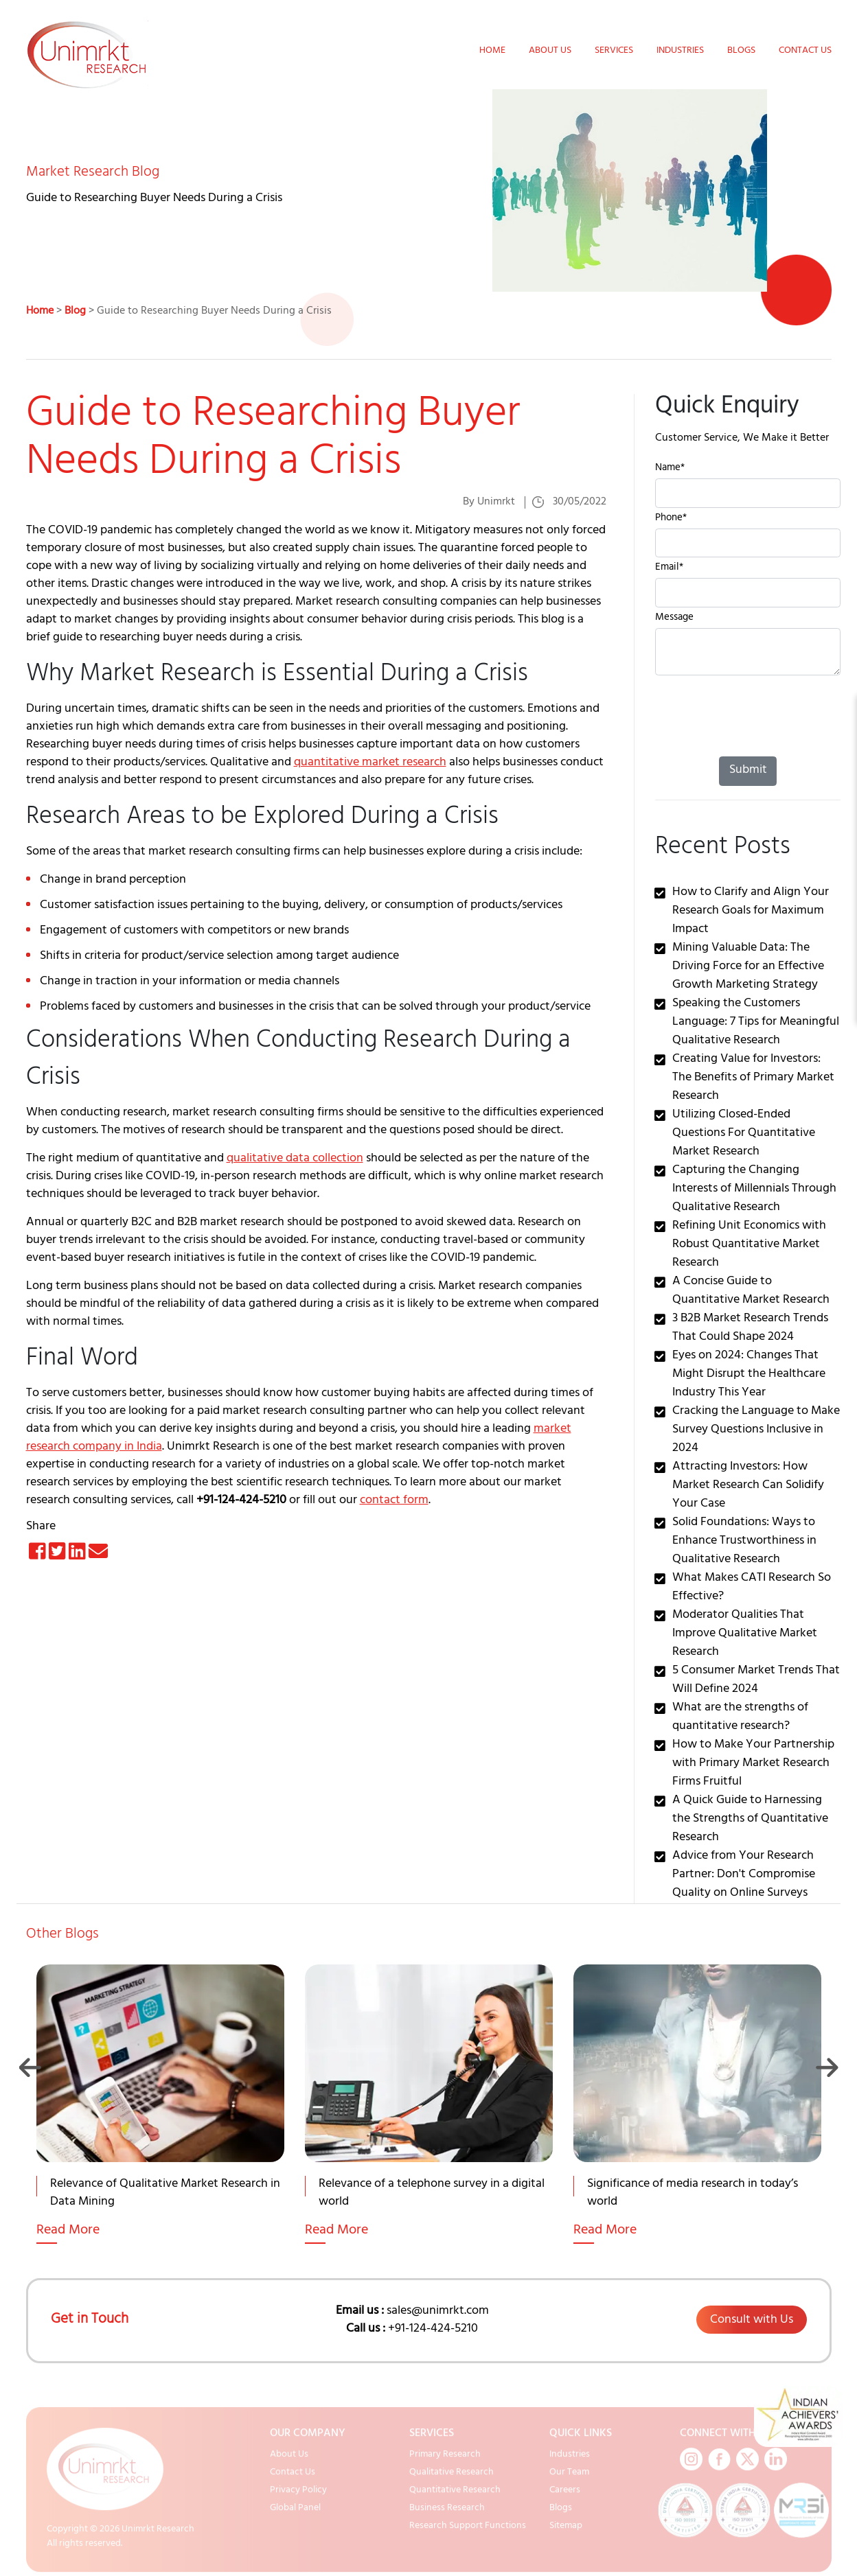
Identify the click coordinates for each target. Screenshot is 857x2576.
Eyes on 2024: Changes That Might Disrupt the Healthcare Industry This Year (748, 1375)
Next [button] (827, 2067)
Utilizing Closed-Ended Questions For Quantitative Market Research (743, 1134)
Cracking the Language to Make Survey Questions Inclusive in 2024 (756, 1430)
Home (492, 51)
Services (614, 51)
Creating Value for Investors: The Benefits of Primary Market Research (753, 1078)
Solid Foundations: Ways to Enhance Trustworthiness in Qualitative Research (744, 1541)
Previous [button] (30, 2067)
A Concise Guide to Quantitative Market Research (751, 1291)
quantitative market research (370, 763)
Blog (75, 311)
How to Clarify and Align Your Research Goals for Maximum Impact (750, 911)
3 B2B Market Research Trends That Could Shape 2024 (750, 1328)
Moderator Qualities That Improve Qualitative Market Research (744, 1634)
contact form (394, 1501)
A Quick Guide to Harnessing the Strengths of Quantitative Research (750, 1819)
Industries (680, 51)
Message (674, 619)
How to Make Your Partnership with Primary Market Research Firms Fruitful (753, 1764)
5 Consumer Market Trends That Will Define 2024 (756, 1681)
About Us (550, 51)
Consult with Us (751, 2320)
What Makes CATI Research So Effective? (751, 1588)
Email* (669, 569)
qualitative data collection (295, 1159)
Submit (748, 770)
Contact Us (805, 51)
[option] (160, 2121)
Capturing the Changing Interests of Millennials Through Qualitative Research (754, 1189)
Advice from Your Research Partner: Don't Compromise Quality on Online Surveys (743, 1875)
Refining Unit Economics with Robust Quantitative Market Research (749, 1245)
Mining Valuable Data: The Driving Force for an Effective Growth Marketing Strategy (748, 967)
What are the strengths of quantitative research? (740, 1718)
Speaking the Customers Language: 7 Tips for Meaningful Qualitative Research (755, 1023)
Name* (670, 469)
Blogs (741, 51)
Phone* (671, 519)
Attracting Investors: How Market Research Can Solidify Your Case (748, 1486)
